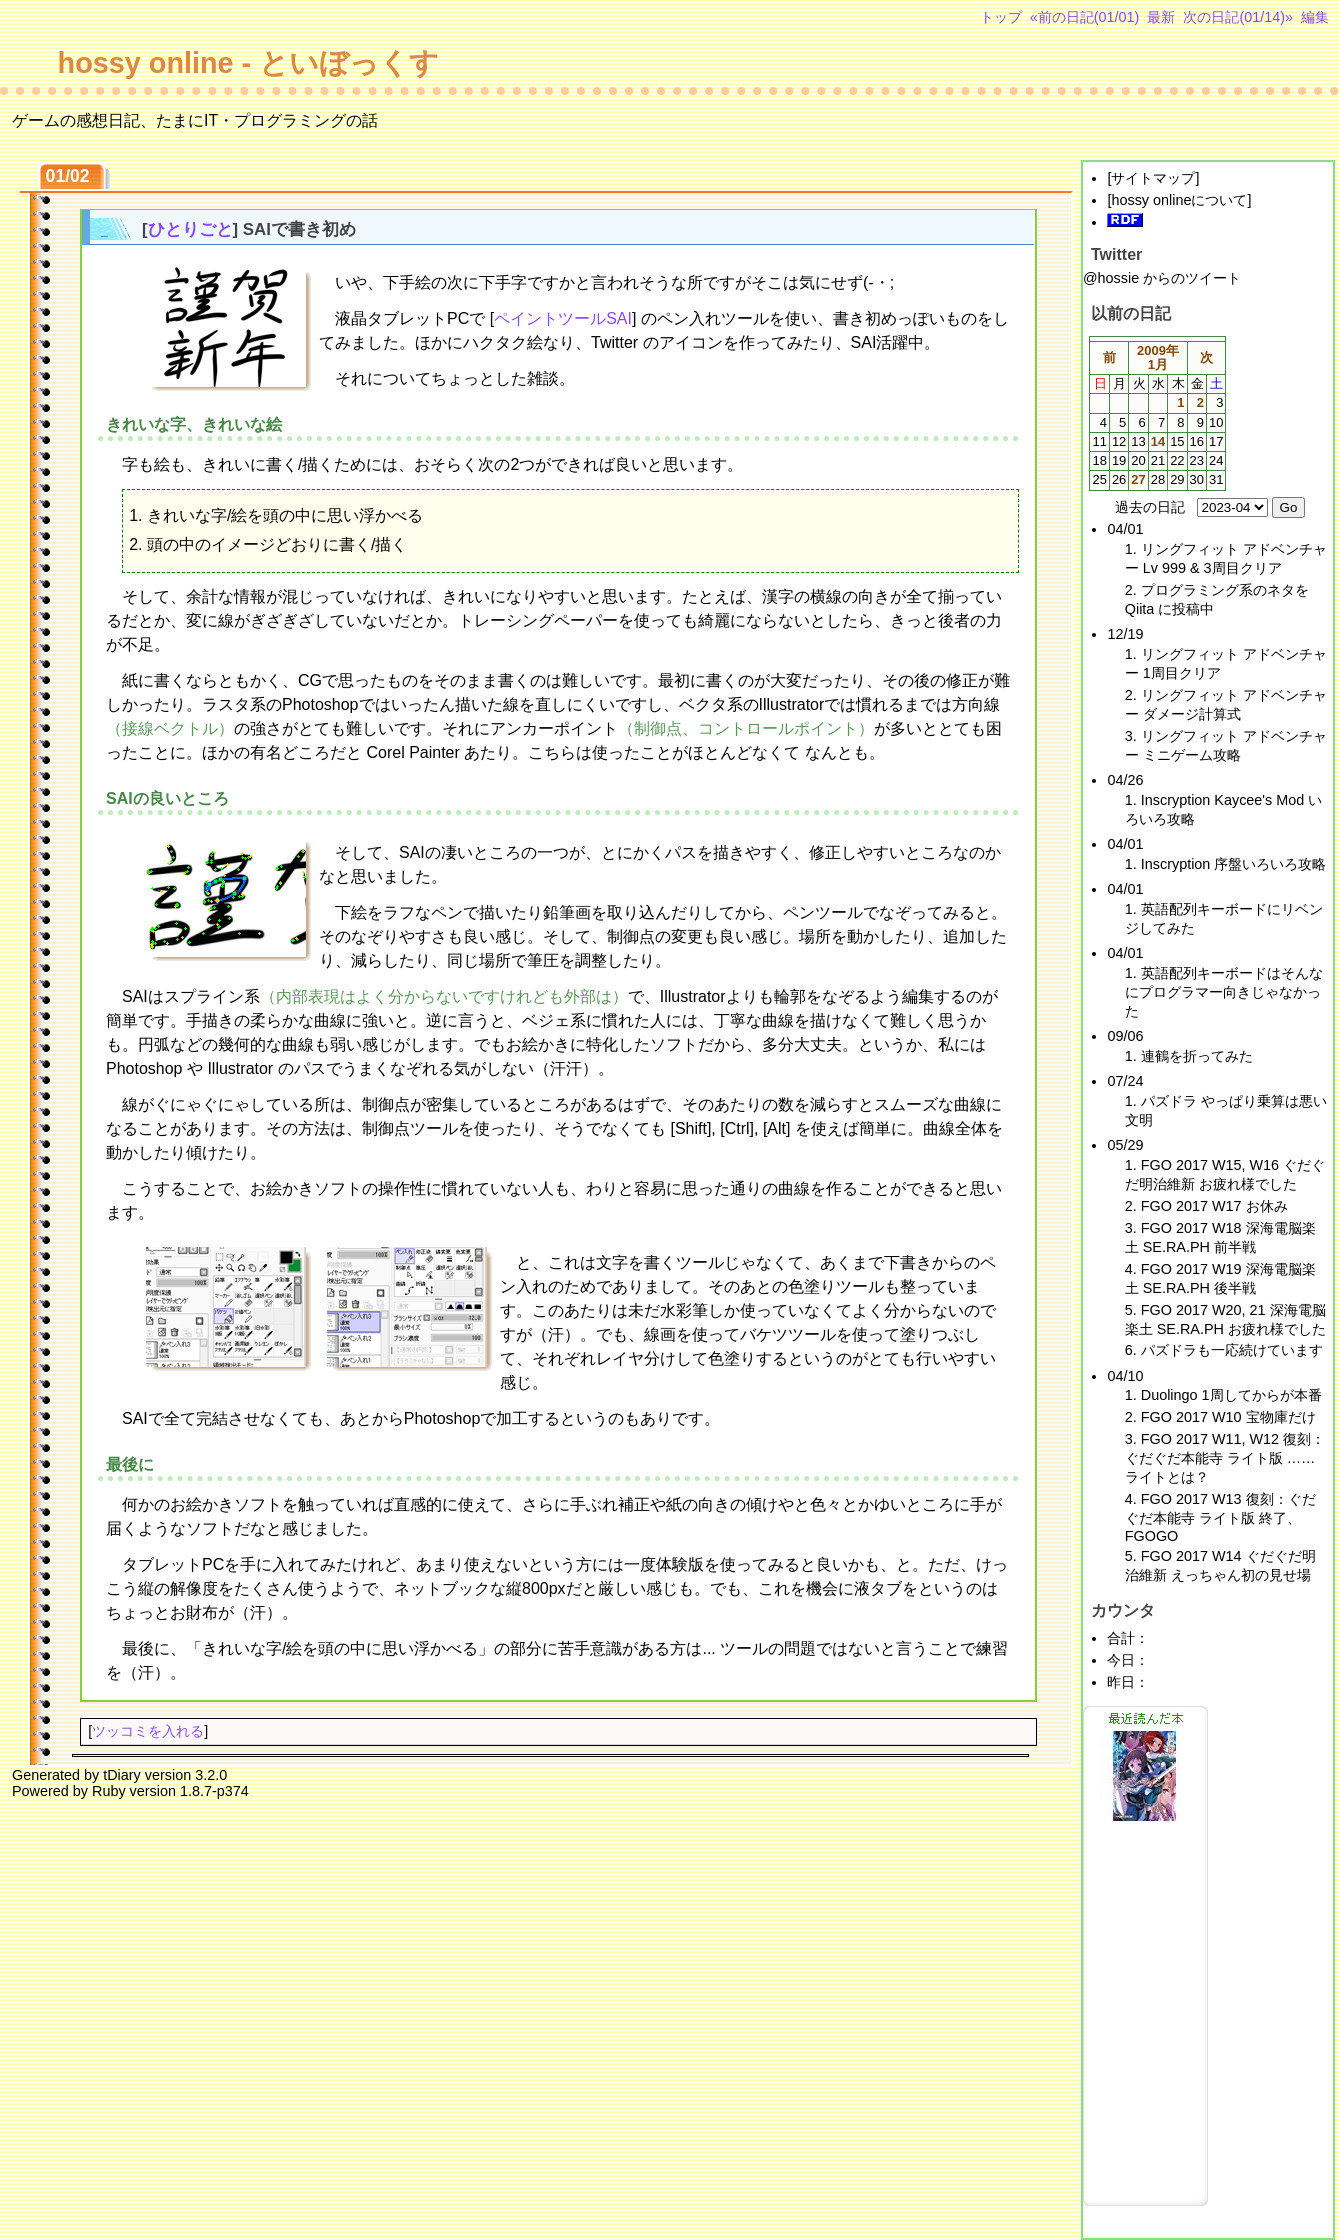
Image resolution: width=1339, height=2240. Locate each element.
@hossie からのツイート (1162, 278)
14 (1158, 441)
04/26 (1125, 780)
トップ (1001, 17)
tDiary (122, 1775)
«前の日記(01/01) (1085, 17)
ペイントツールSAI (563, 318)
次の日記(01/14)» (1238, 17)
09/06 (1125, 1036)
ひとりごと (190, 229)
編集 (1315, 17)
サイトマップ (1153, 178)
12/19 (1125, 634)
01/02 (68, 176)
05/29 (1125, 1145)
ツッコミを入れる (148, 1731)
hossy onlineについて (1179, 200)
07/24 (1125, 1081)
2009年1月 (1158, 357)
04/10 (1125, 1376)
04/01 (1125, 529)
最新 (1161, 17)
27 (1138, 479)
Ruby (109, 1791)
